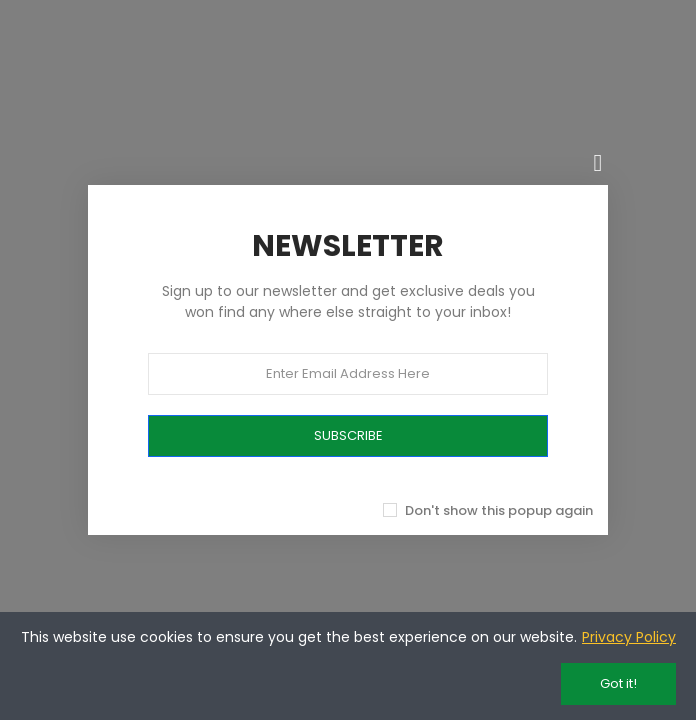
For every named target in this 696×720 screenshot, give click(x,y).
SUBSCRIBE (348, 435)
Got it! (618, 683)
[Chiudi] (598, 163)
